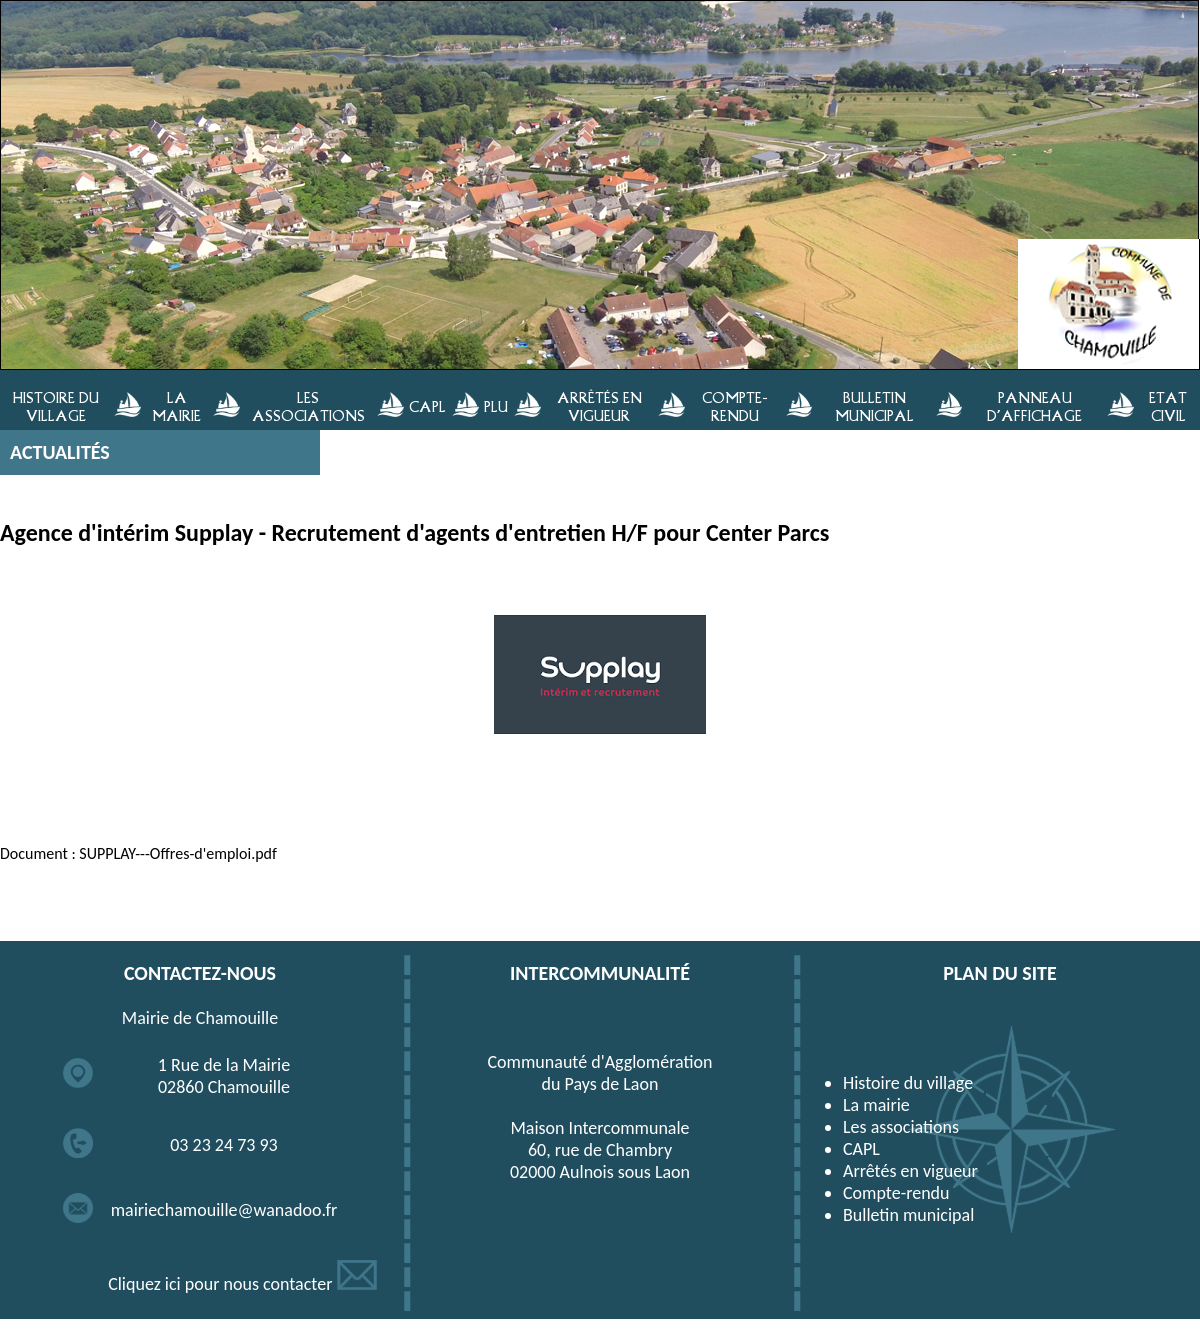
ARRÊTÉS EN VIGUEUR (599, 406)
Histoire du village (908, 1083)
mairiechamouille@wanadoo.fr (224, 1210)
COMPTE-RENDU (735, 406)
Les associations (901, 1127)
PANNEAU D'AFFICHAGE (1034, 406)
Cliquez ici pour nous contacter (242, 1284)
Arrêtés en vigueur (910, 1171)
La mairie (876, 1105)
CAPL (427, 406)
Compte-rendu (896, 1193)
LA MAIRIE (176, 406)
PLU (496, 406)
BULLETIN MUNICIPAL (874, 406)
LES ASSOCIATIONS (308, 406)
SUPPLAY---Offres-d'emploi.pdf (178, 853)
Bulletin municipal (908, 1215)
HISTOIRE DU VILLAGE (56, 406)
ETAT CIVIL (1168, 406)
